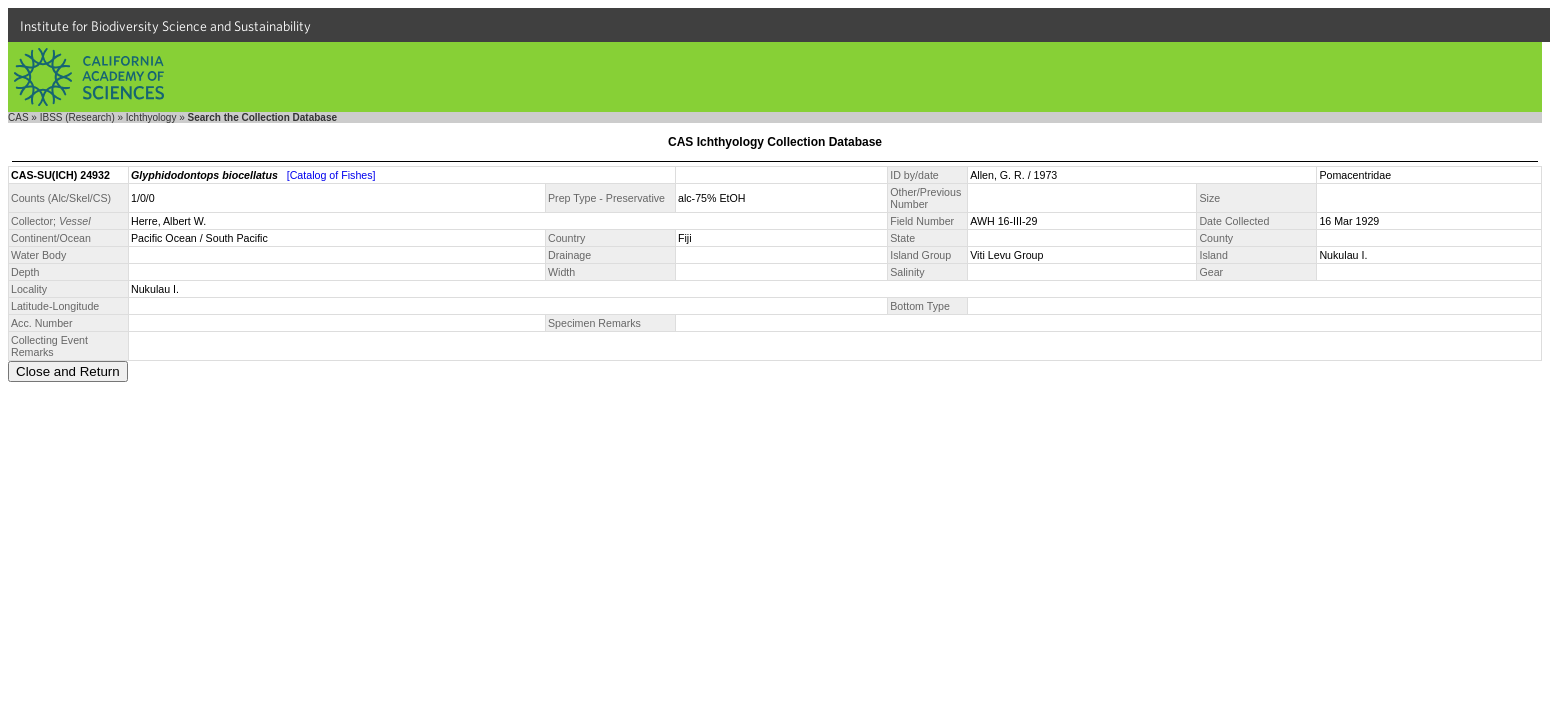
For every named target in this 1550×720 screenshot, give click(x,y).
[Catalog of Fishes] (331, 175)
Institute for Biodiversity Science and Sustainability (165, 26)
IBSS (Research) (77, 117)
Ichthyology (151, 117)
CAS (18, 117)
